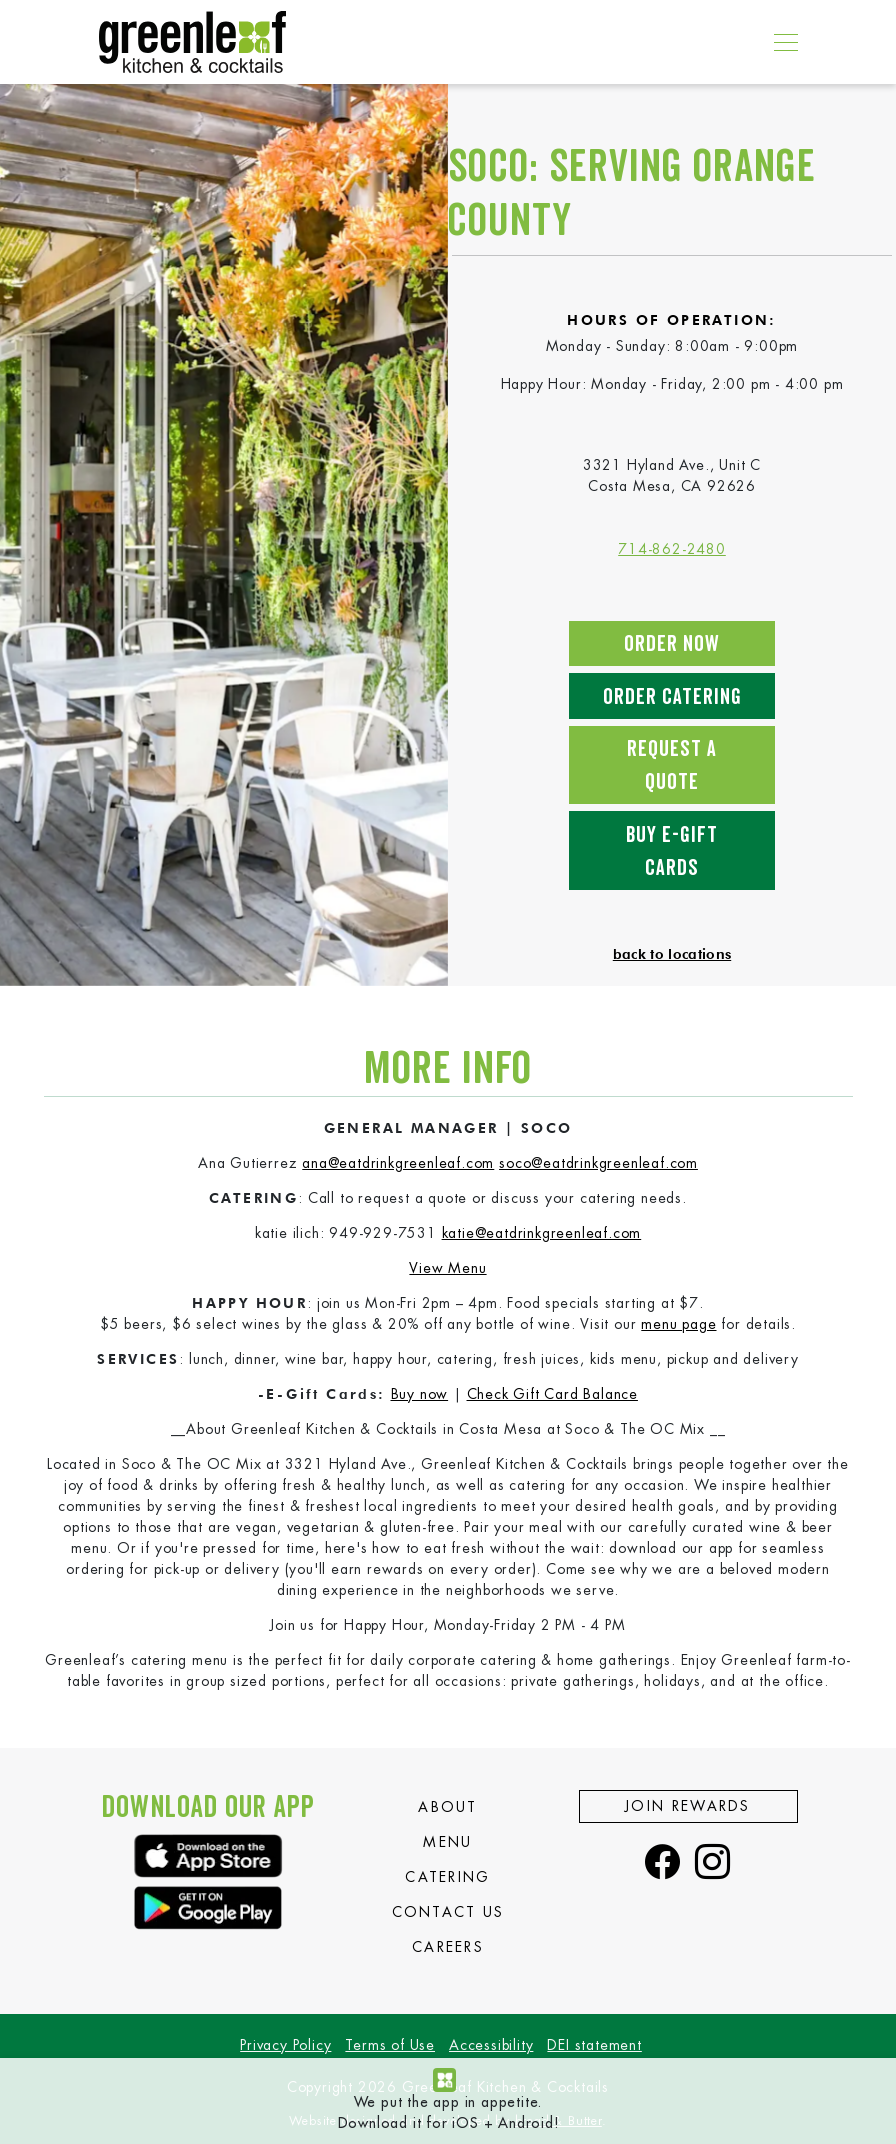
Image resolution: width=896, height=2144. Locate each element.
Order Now (672, 644)
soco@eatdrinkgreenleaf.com (598, 1163)
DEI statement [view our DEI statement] (594, 2045)
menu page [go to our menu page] (678, 1324)
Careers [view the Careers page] (448, 1947)
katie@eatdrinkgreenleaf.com (542, 1233)
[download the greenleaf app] (208, 1855)
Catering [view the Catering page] (447, 1877)
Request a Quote (672, 765)
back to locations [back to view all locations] (672, 954)
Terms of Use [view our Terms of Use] (390, 2045)
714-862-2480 (672, 549)
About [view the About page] (448, 1807)
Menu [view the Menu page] (447, 1842)
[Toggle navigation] (780, 41)
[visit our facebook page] (663, 1863)
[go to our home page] (192, 42)
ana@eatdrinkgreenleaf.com (398, 1163)
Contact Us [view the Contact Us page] (448, 1912)
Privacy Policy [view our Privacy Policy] (285, 2045)
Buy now (420, 1394)
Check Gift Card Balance (552, 1394)
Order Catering (672, 697)
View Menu (447, 1268)
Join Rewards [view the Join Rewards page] (688, 1806)
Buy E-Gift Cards (672, 851)
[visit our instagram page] (713, 1863)
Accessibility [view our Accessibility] (491, 2045)
